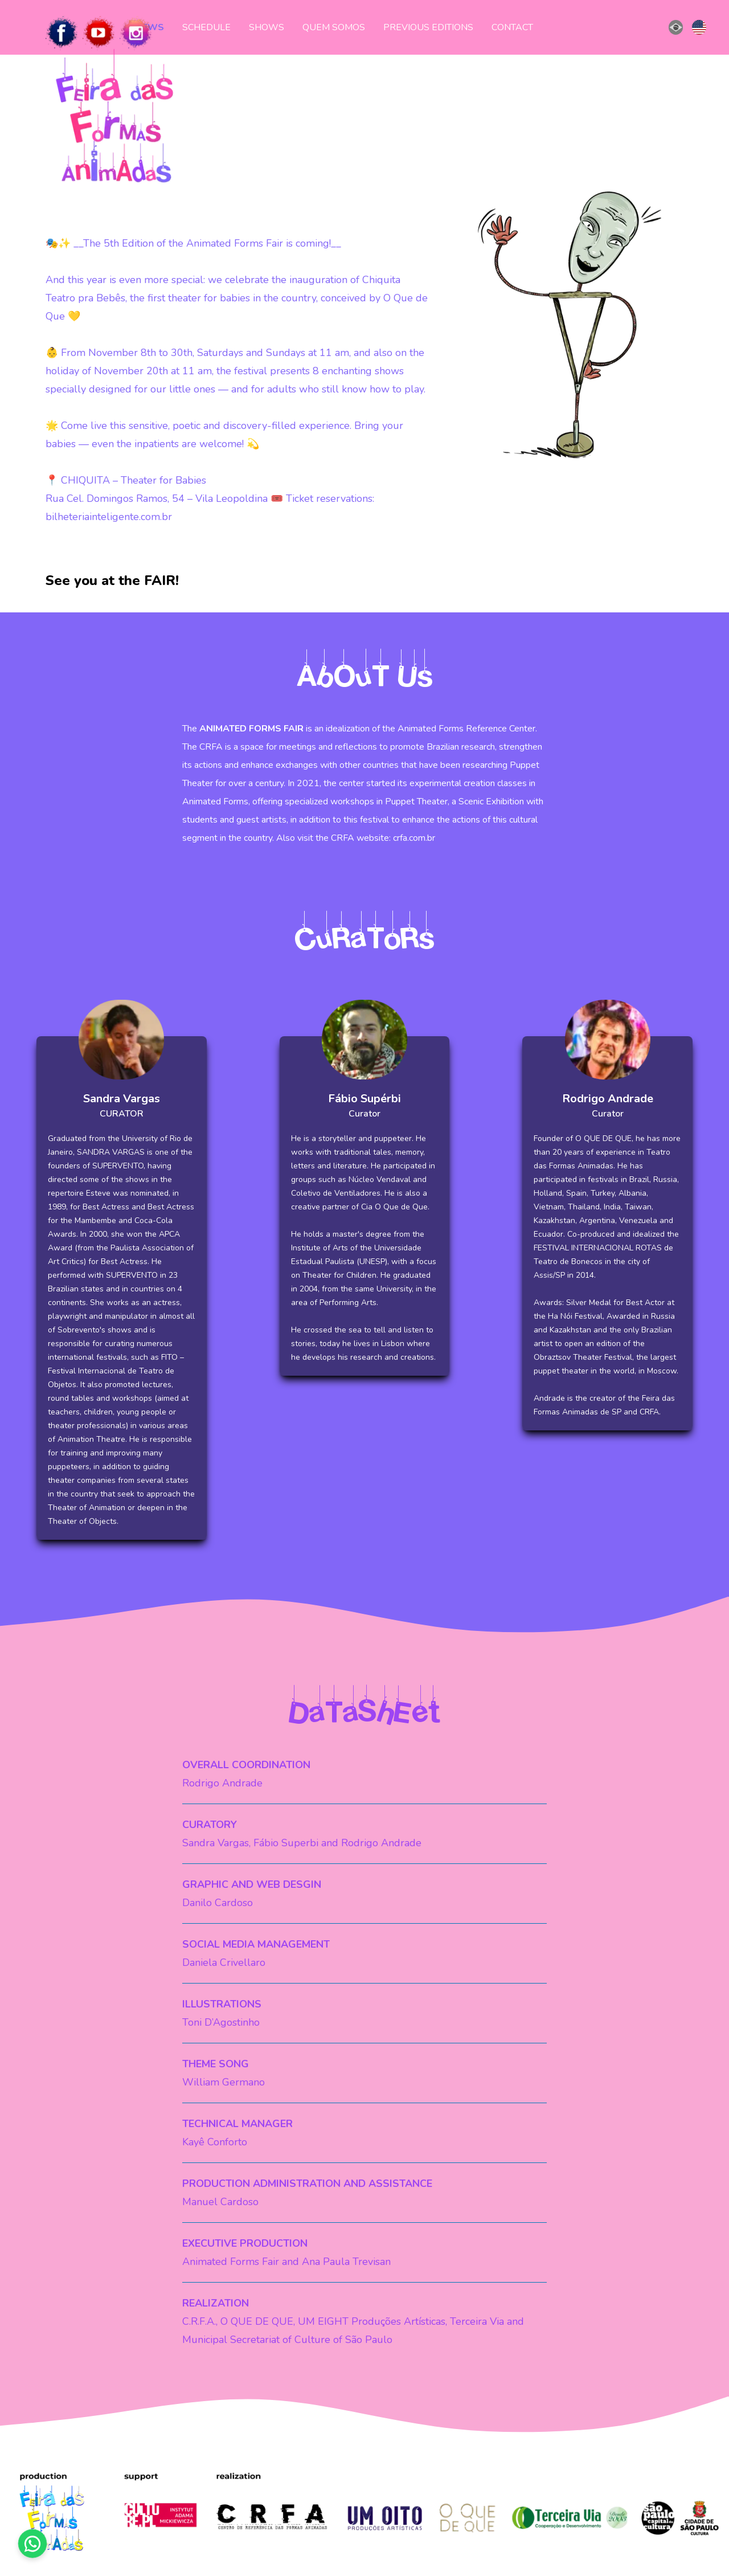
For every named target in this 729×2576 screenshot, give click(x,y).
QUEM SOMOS (333, 27)
